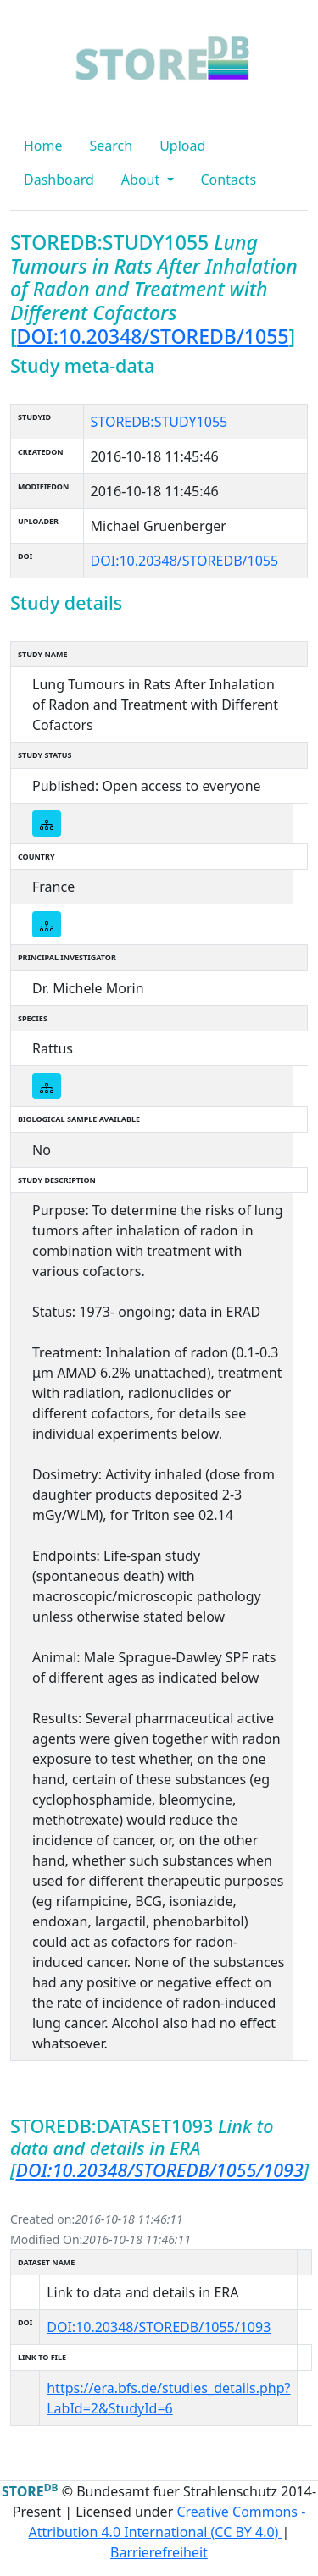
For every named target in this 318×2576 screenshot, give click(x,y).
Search (111, 145)
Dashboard (59, 179)
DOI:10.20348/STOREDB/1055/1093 (160, 2170)
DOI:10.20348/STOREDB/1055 (153, 336)
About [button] (142, 179)
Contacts (229, 179)
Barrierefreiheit (159, 2552)
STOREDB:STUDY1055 (159, 421)
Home (43, 145)
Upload (182, 145)
